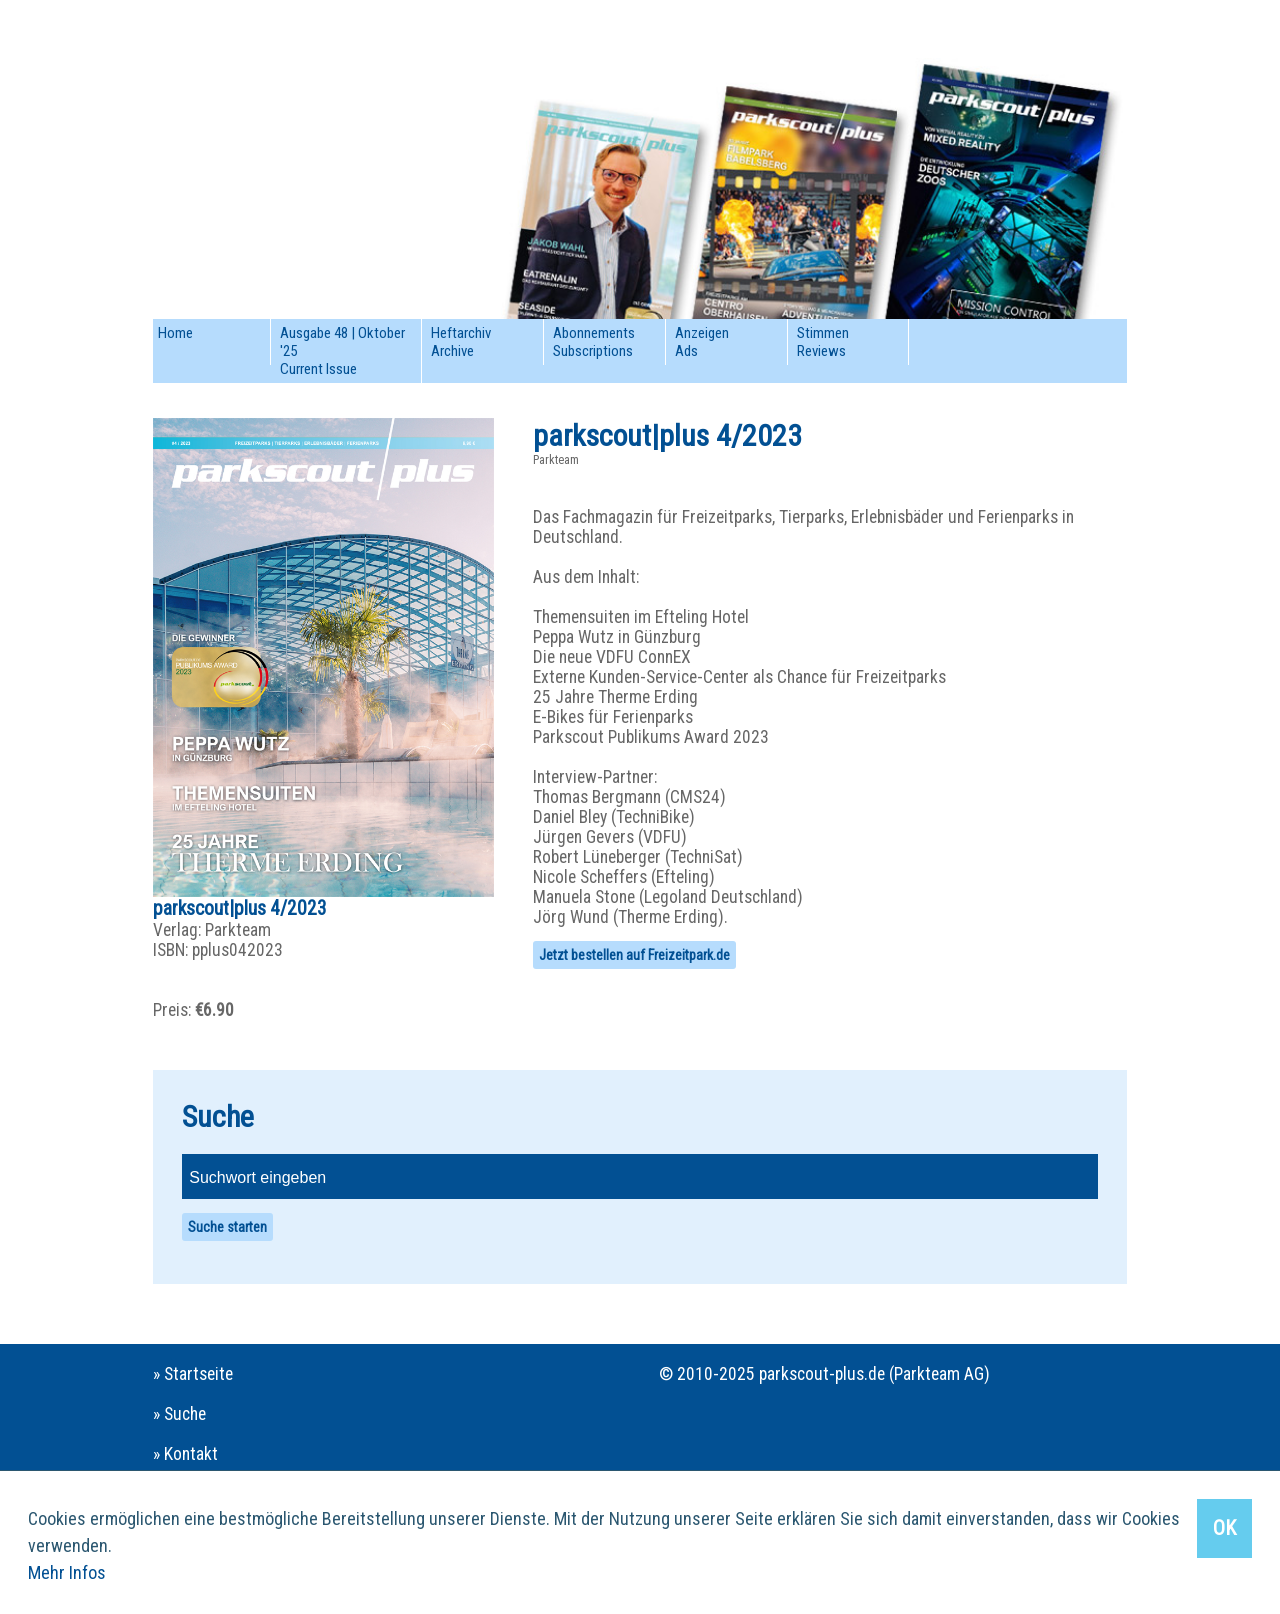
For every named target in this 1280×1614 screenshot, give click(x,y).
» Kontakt (185, 1454)
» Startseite (193, 1374)
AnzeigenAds (702, 342)
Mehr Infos (67, 1572)
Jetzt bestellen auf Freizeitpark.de (634, 955)
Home (175, 333)
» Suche (179, 1414)
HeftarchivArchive (461, 342)
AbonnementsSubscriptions (594, 342)
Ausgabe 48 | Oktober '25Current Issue (342, 351)
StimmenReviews (823, 342)
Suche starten (227, 1227)
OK (1224, 1528)
